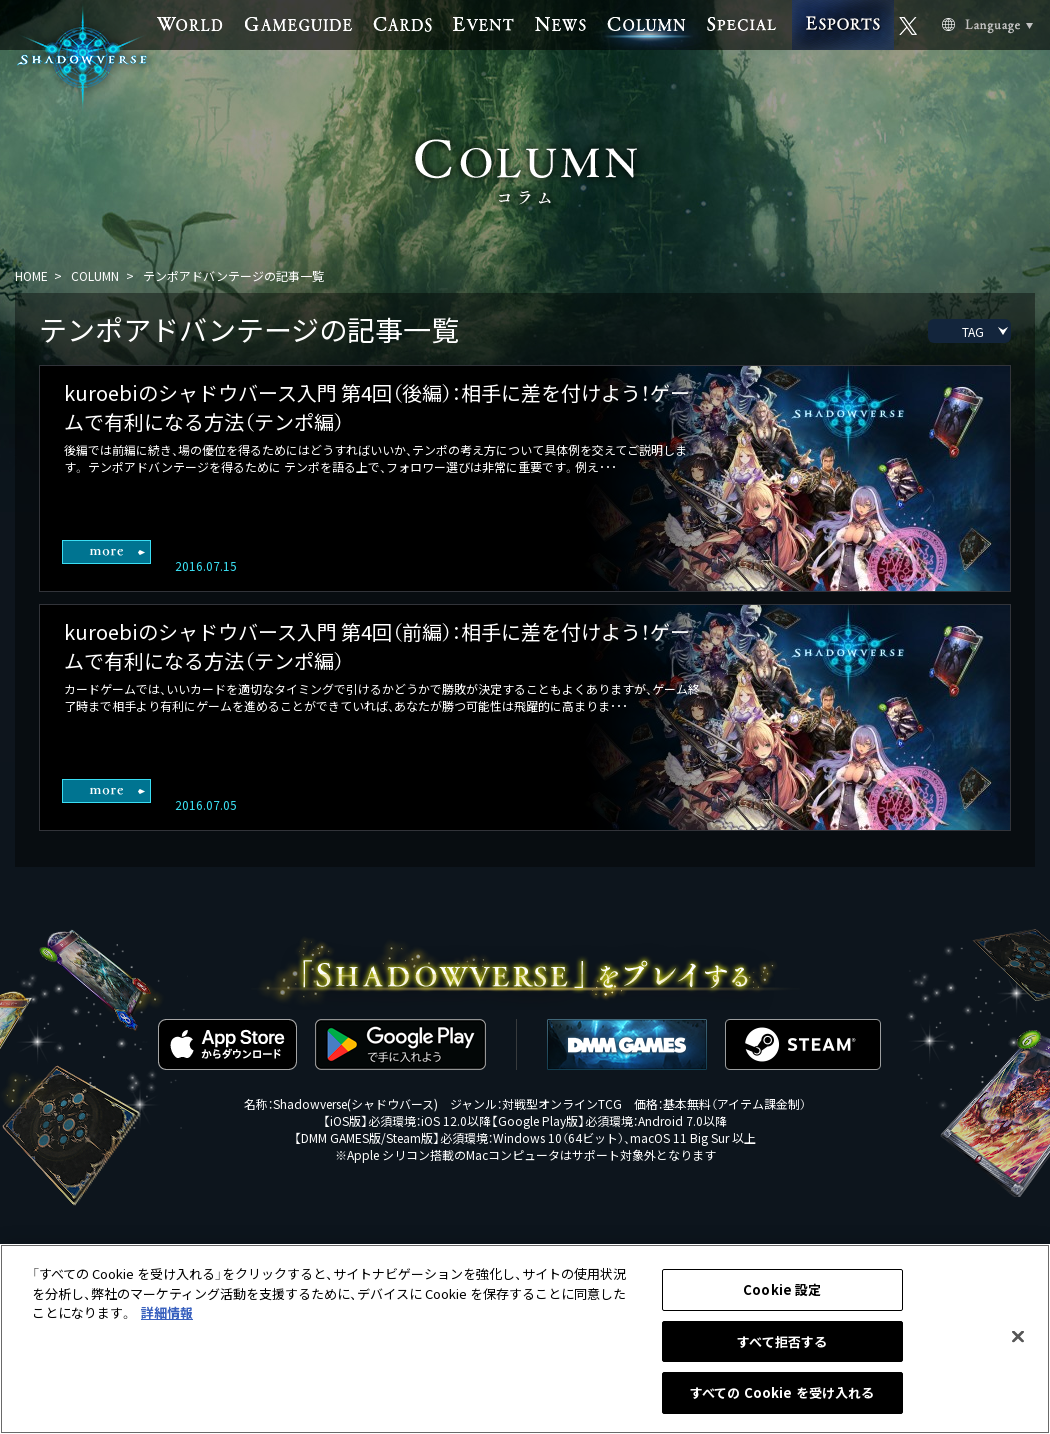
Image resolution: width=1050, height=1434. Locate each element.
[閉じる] (1018, 1339)
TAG (973, 331)
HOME (31, 275)
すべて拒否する (782, 1343)
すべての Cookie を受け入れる (782, 1395)
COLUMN (95, 275)
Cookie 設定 (782, 1291)
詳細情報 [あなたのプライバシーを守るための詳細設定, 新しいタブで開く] (167, 1314)
